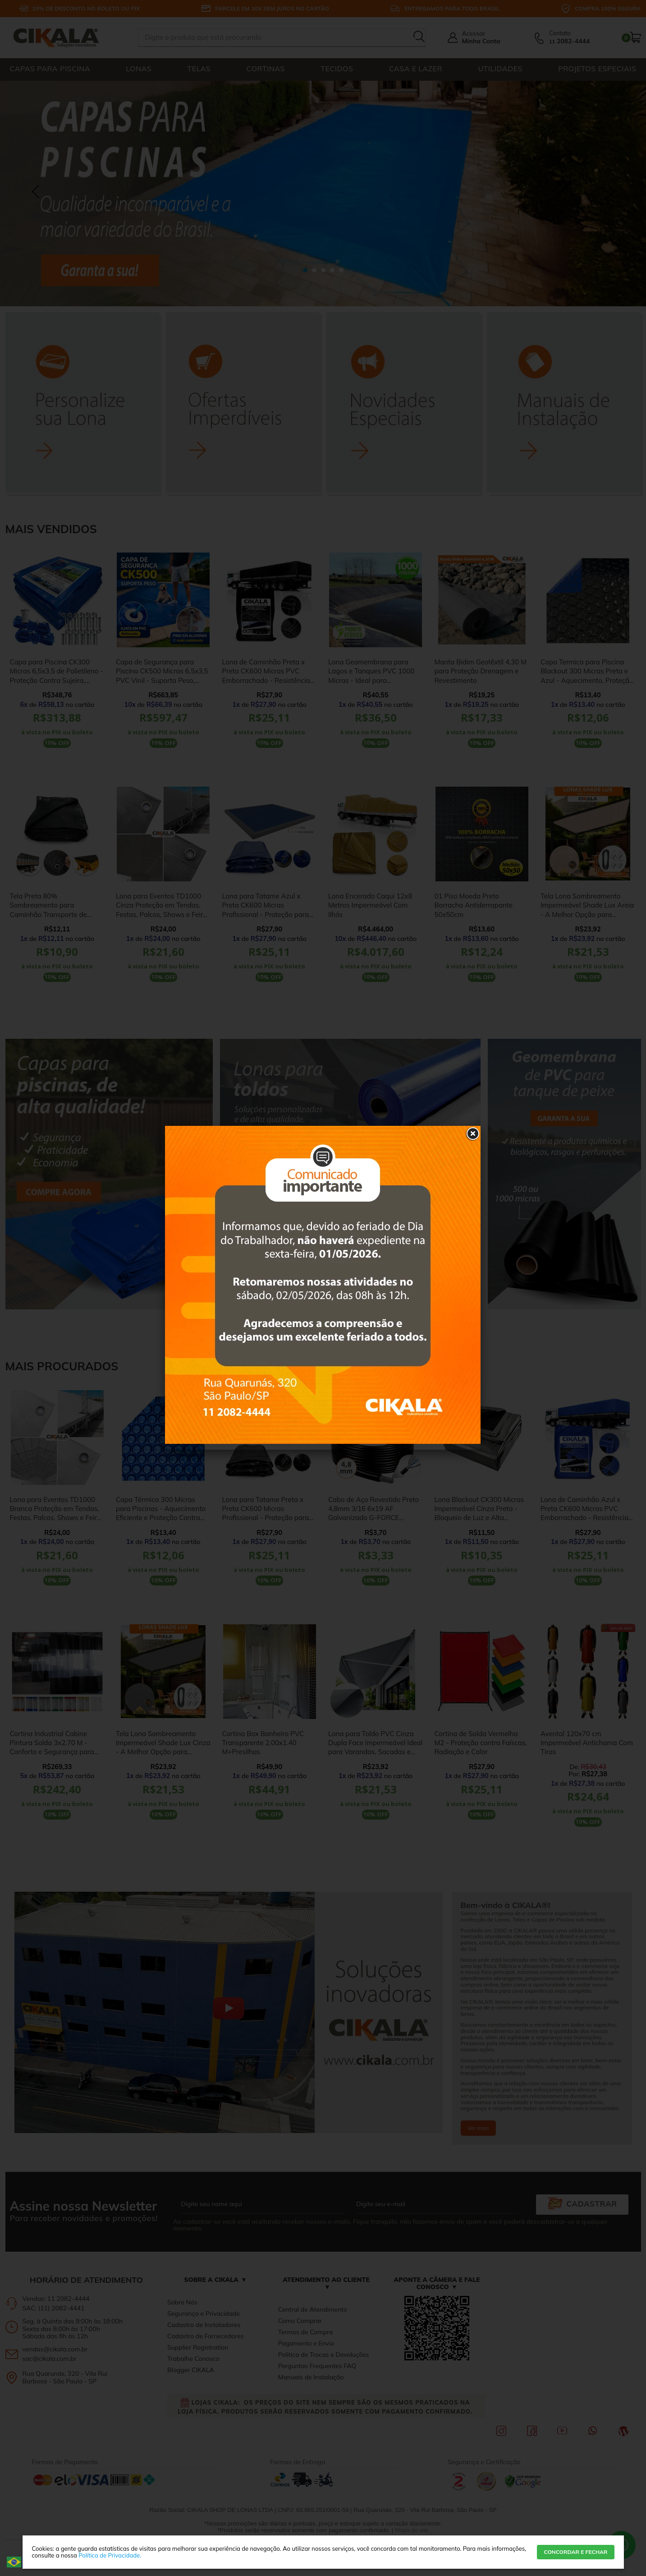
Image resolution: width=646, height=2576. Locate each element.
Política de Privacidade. (109, 2555)
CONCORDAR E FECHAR (575, 2551)
